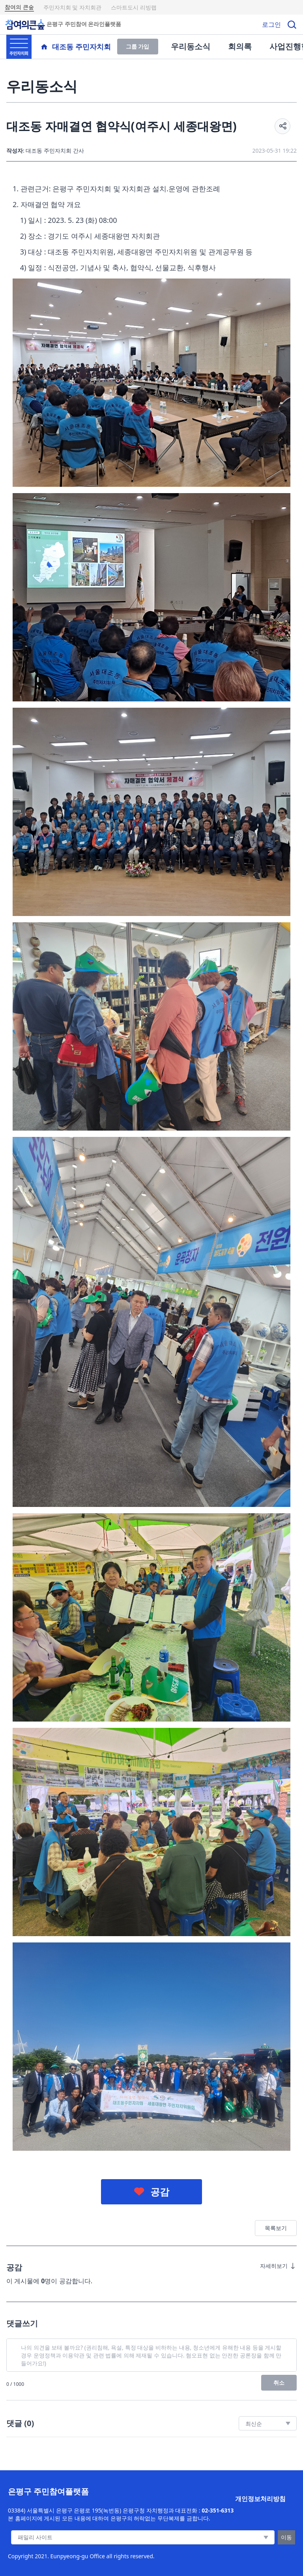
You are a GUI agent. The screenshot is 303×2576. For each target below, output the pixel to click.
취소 (278, 2382)
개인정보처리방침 (260, 2498)
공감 (159, 2191)
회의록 (240, 46)
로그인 (271, 24)
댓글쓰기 (22, 2323)
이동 (286, 2537)
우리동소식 (190, 46)
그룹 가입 (138, 46)
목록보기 (276, 2228)
